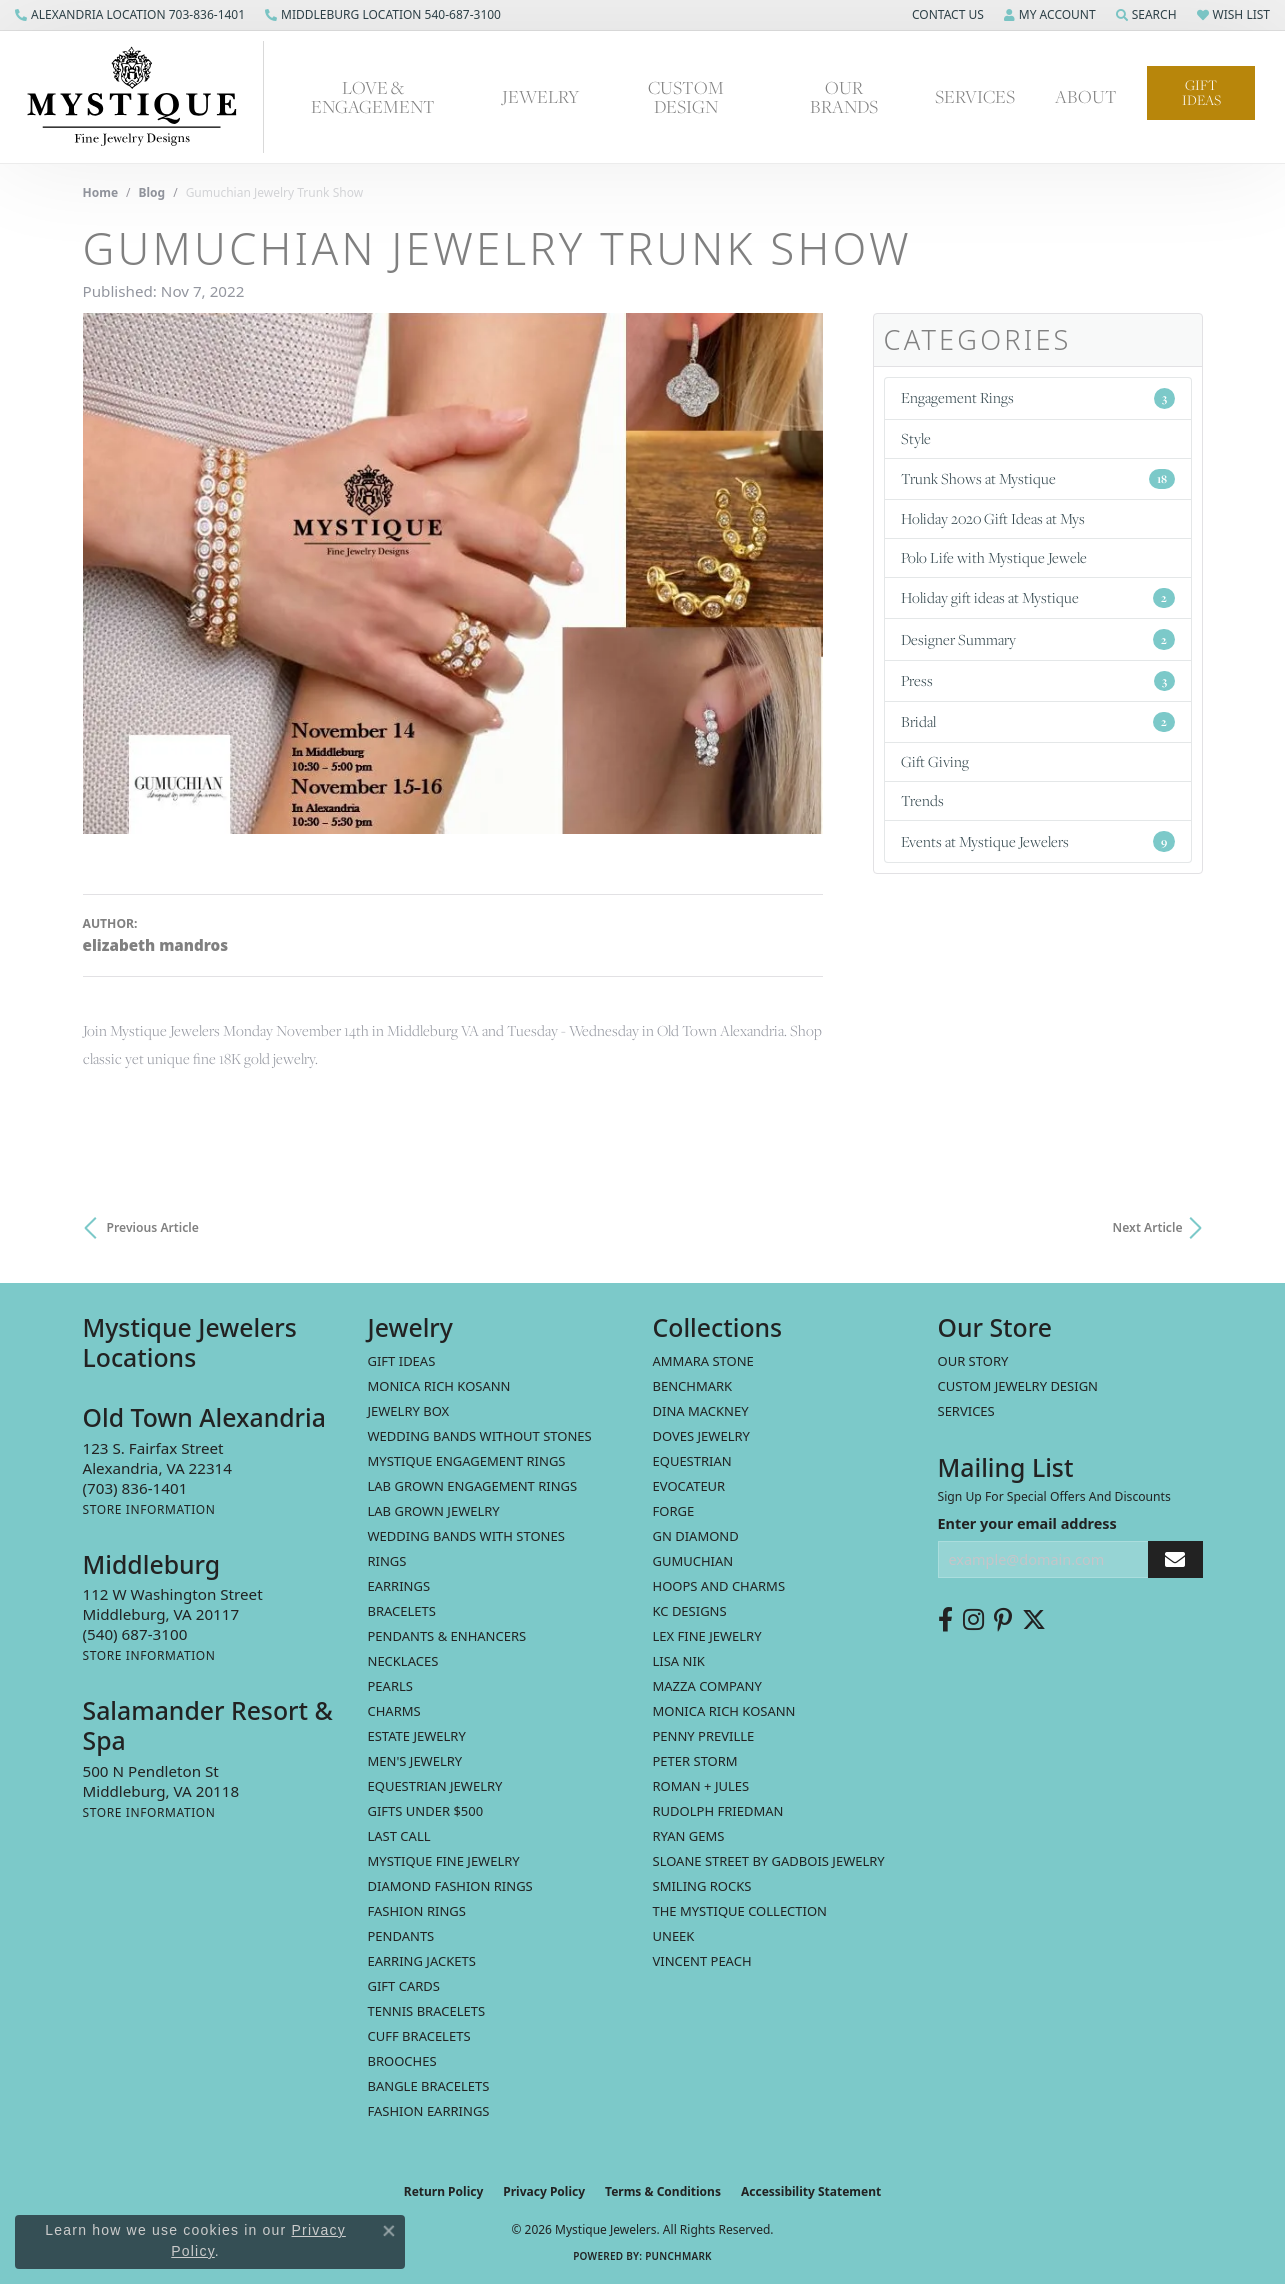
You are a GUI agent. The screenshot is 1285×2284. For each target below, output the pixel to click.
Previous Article (153, 1227)
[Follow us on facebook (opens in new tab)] (945, 1620)
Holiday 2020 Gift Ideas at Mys (993, 518)
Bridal (1038, 722)
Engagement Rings (1038, 398)
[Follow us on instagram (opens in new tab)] (973, 1620)
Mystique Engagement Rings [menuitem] (467, 1461)
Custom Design (686, 96)
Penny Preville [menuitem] (704, 1736)
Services (966, 1411)
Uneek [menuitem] (674, 1936)
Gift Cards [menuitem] (404, 1986)
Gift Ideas (1201, 92)
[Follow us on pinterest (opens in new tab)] (1003, 1620)
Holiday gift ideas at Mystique (1038, 598)
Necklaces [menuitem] (403, 1661)
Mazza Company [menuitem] (707, 1686)
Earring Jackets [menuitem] (422, 1961)
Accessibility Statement (811, 2191)
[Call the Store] (135, 1488)
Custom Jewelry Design (1018, 1386)
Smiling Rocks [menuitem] (702, 1886)
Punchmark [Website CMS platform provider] (678, 2256)
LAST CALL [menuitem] (399, 1836)
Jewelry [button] (540, 96)
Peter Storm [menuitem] (695, 1761)
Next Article (1148, 1227)
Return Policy (444, 2191)
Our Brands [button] (844, 96)
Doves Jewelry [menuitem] (701, 1436)
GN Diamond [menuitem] (696, 1536)
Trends (922, 800)
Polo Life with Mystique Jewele (994, 557)
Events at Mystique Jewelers (1038, 841)
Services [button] (975, 96)
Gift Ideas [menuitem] (402, 1361)
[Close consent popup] (389, 2231)
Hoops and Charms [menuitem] (719, 1586)
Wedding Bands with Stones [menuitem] (466, 1536)
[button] (946, 15)
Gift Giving (935, 761)
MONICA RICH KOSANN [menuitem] (439, 1386)
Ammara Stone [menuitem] (703, 1361)
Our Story (973, 1361)
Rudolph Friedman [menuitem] (718, 1811)
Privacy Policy (544, 2191)
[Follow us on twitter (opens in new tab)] (1034, 1620)
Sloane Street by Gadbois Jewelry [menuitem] (769, 1861)
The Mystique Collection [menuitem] (740, 1911)
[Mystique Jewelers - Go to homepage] (142, 97)
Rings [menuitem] (387, 1561)
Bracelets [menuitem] (402, 1611)
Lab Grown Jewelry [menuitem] (434, 1511)
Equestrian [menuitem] (692, 1461)
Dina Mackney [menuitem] (701, 1411)
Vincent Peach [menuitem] (702, 1961)
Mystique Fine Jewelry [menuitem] (444, 1861)
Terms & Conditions (663, 2191)
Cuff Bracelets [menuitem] (419, 2036)
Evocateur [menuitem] (689, 1486)
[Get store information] (149, 1509)
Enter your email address (1027, 1523)
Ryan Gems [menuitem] (689, 1836)
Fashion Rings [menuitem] (417, 1911)
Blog (152, 192)
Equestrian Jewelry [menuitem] (435, 1786)
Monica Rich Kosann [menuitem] (724, 1711)
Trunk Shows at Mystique (1038, 479)
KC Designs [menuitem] (690, 1611)
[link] (130, 15)
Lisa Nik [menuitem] (679, 1661)
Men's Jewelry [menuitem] (415, 1761)
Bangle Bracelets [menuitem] (429, 2086)
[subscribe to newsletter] (1175, 1559)
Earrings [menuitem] (399, 1586)
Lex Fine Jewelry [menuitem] (707, 1636)
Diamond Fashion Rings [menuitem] (450, 1886)
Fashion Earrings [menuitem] (429, 2111)
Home (101, 192)
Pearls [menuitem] (390, 1686)
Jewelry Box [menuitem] (409, 1411)
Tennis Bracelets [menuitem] (427, 2011)
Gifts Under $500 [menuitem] (426, 1811)
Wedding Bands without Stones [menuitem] (480, 1436)
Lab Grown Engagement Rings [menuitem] (473, 1486)
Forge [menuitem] (674, 1511)
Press (1038, 681)
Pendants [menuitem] (401, 1936)
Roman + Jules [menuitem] (701, 1786)
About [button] (1086, 96)
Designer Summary (1038, 639)
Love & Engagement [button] (373, 96)
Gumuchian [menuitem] (693, 1561)
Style (916, 438)
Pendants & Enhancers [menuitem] (447, 1636)
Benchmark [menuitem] (693, 1386)
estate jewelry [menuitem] (417, 1736)
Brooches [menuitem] (402, 2061)
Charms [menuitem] (394, 1711)
